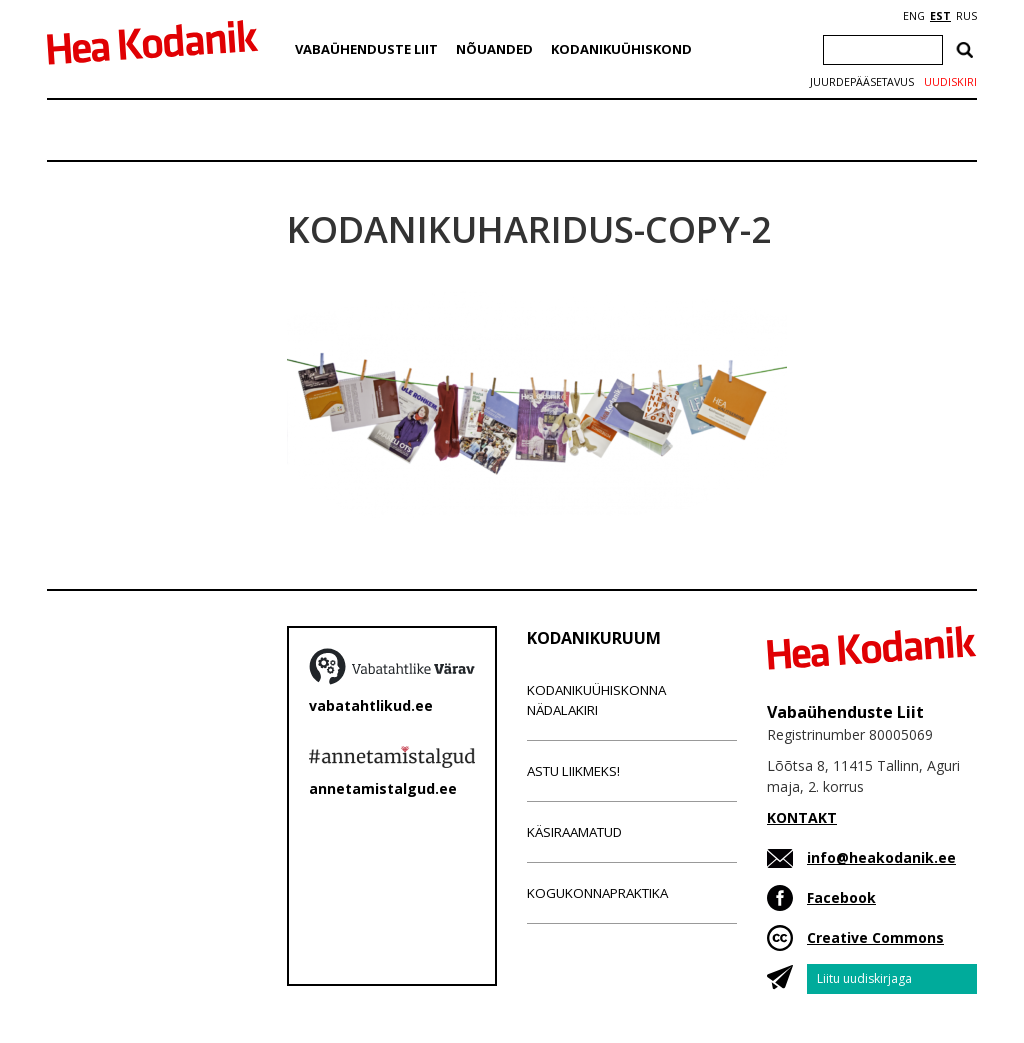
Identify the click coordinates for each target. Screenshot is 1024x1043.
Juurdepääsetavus (862, 82)
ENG (914, 16)
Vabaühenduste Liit (366, 49)
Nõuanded (494, 49)
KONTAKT (802, 817)
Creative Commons (875, 937)
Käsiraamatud (574, 832)
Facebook (841, 897)
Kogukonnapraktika (597, 893)
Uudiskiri (950, 82)
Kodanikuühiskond (621, 49)
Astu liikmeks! (573, 771)
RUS (966, 16)
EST (940, 16)
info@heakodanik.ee (881, 857)
